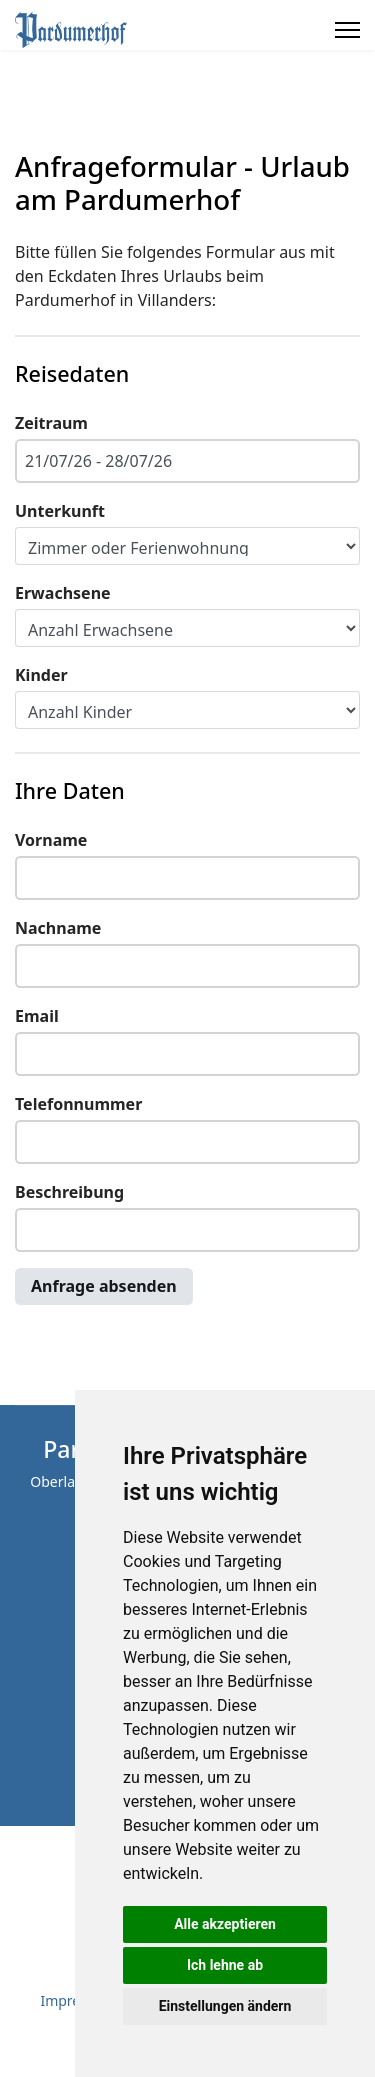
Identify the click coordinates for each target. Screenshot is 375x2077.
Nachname (58, 928)
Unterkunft (60, 511)
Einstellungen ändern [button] (225, 2006)
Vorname (51, 840)
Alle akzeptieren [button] (225, 1924)
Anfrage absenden (104, 1286)
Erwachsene (63, 593)
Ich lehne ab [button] (225, 1965)
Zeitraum (51, 423)
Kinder (41, 675)
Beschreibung (69, 1192)
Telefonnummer (78, 1104)
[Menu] (347, 30)
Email (37, 1016)
